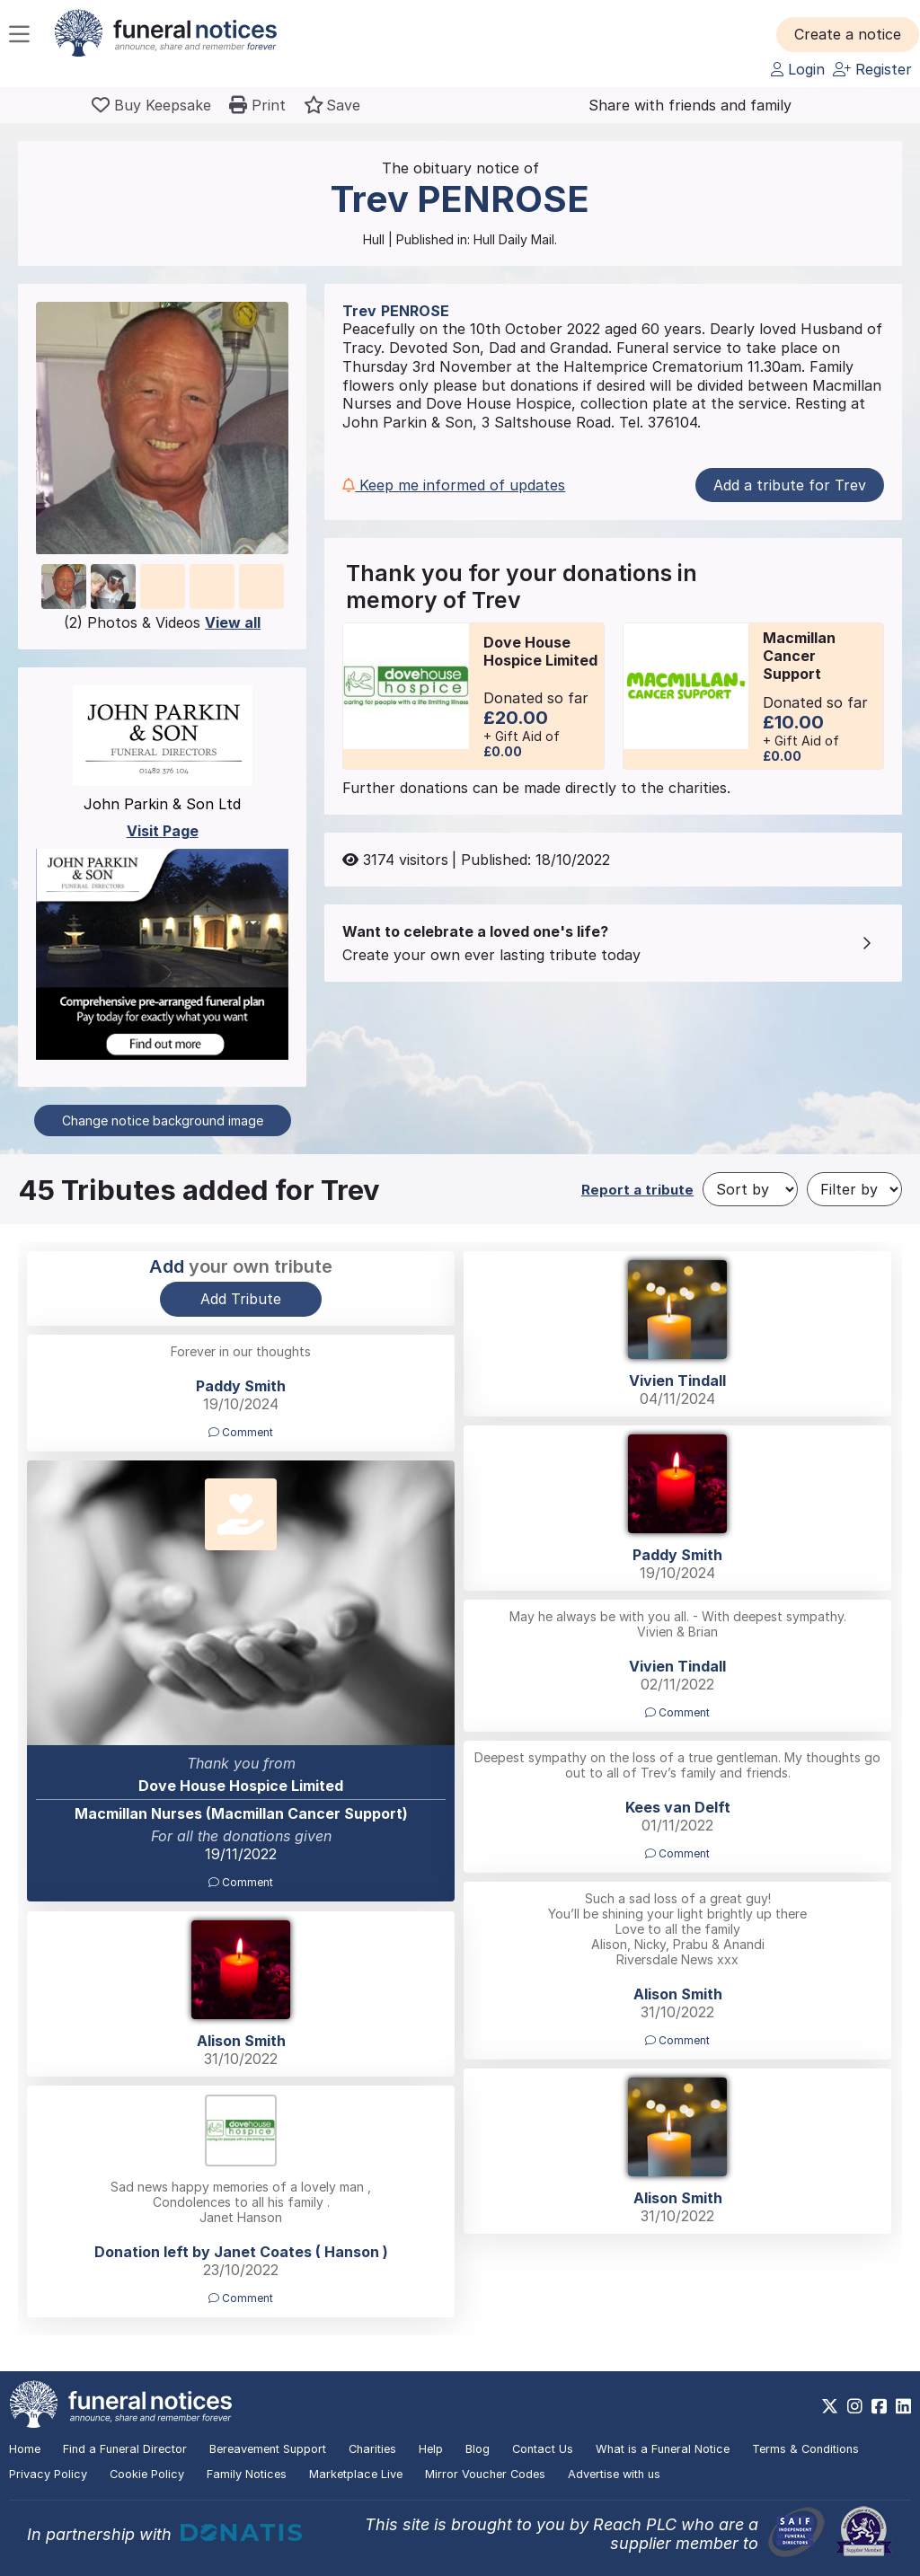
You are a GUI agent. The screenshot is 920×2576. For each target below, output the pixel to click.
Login (798, 69)
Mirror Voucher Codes (485, 2474)
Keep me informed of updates (453, 485)
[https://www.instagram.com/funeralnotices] (854, 2406)
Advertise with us (614, 2474)
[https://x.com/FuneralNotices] (829, 2406)
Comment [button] (240, 1432)
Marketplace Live (355, 2474)
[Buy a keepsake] (151, 105)
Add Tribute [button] (240, 1299)
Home (24, 2449)
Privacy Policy (48, 2474)
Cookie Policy (147, 2474)
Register (872, 69)
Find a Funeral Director (125, 2449)
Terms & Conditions (805, 2449)
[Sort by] (750, 1189)
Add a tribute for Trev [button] (789, 485)
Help (431, 2449)
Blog (477, 2449)
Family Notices (247, 2474)
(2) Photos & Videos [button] (162, 622)
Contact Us (542, 2449)
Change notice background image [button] (162, 1120)
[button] (847, 34)
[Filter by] (854, 1189)
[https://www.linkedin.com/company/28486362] (903, 2406)
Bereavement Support (267, 2449)
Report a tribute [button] (637, 1189)
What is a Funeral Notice (663, 2449)
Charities (372, 2449)
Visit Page (163, 831)
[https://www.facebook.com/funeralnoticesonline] (879, 2406)
